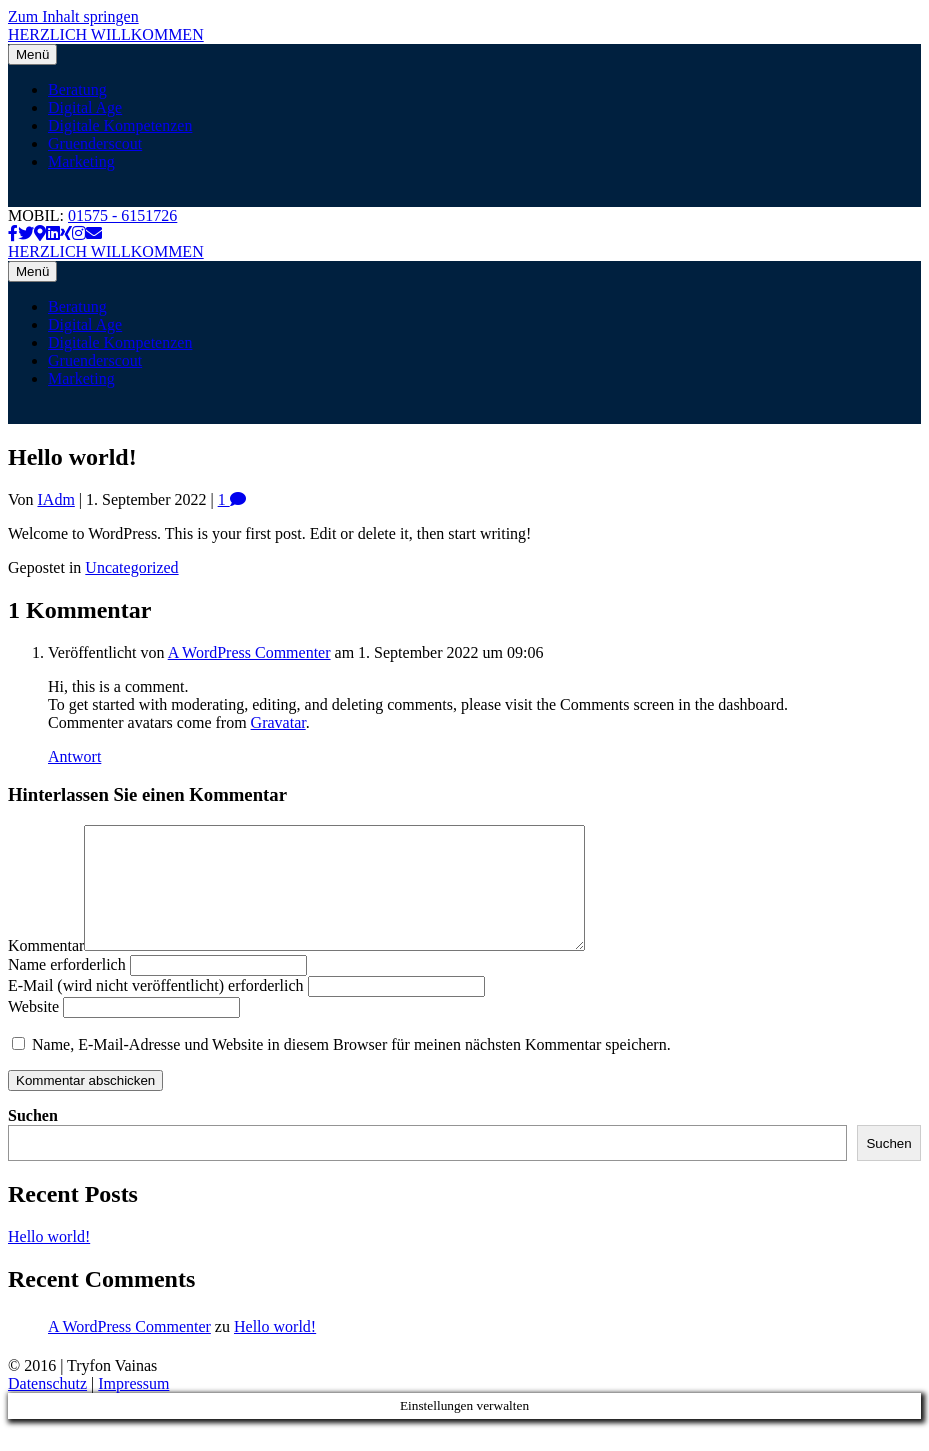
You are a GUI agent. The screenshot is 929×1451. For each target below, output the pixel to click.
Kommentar (46, 969)
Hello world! (49, 1260)
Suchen (33, 1139)
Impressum (133, 1407)
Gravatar (278, 722)
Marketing (81, 161)
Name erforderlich (67, 988)
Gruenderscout (95, 143)
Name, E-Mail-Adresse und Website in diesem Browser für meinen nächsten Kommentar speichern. (351, 1068)
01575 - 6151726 (122, 215)
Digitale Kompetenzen (120, 125)
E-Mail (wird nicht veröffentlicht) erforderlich (156, 1009)
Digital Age (85, 107)
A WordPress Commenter (249, 652)
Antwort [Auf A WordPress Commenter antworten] (74, 756)
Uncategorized (131, 567)
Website (33, 1030)
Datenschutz (47, 1407)
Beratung (77, 89)
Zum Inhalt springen (73, 16)
